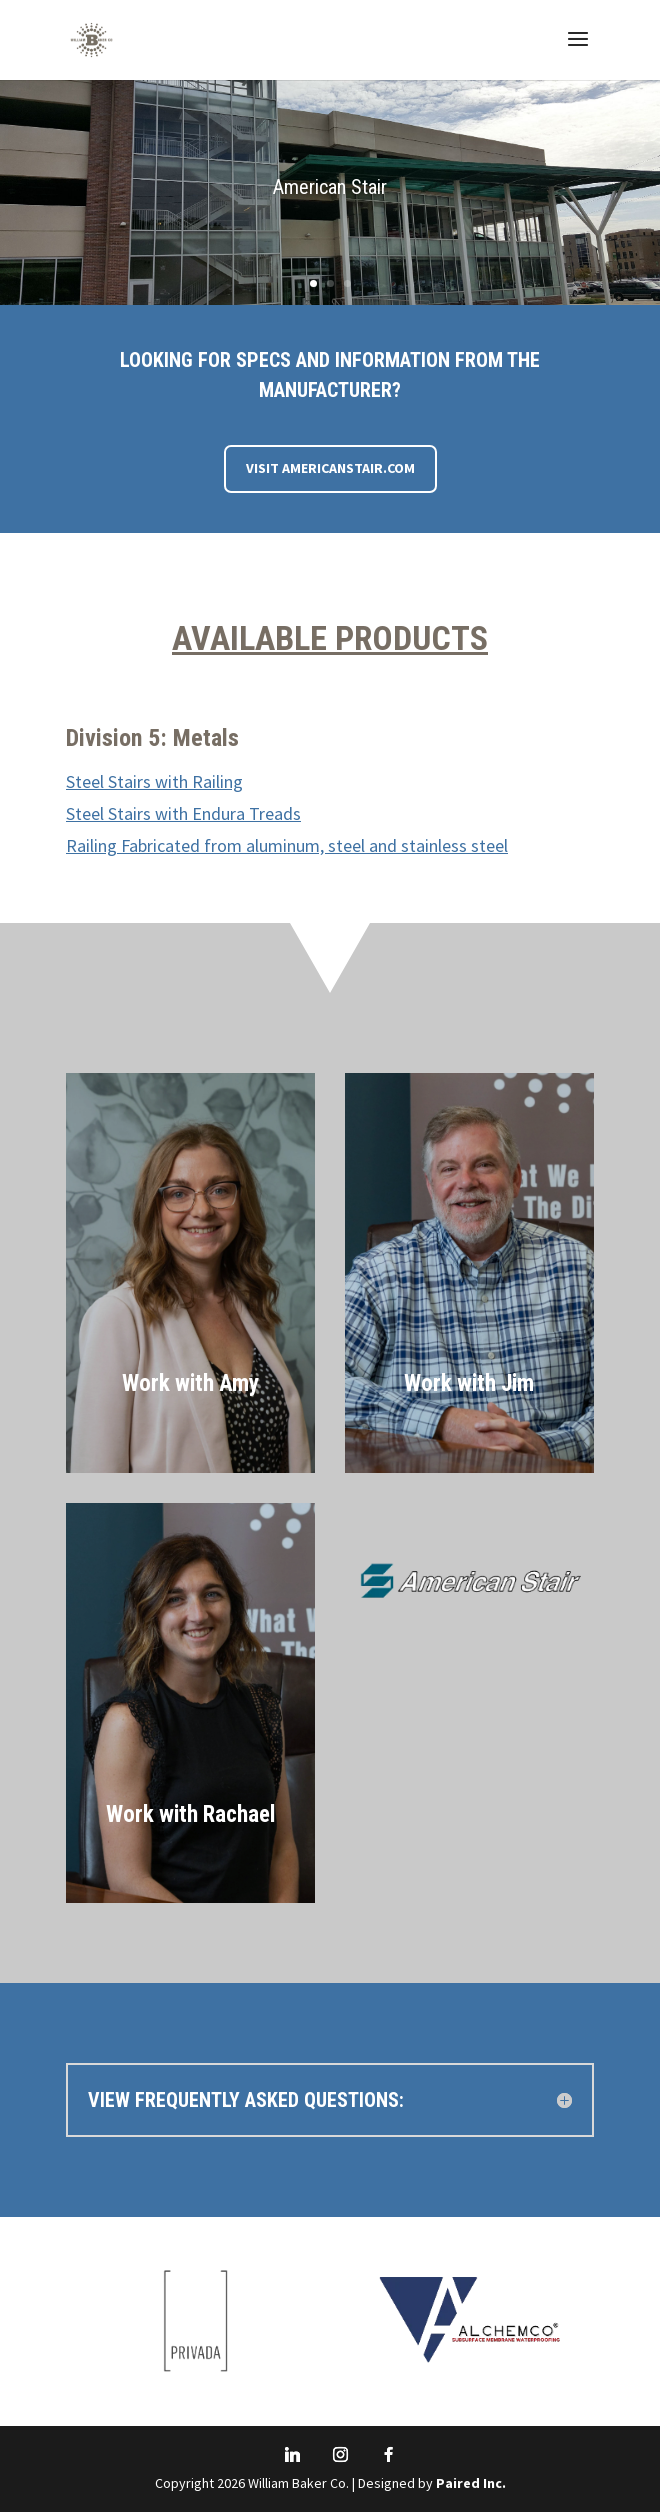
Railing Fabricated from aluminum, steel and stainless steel (287, 845)
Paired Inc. (471, 2483)
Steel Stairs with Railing (154, 781)
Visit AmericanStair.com (330, 468)
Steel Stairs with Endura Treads (183, 813)
